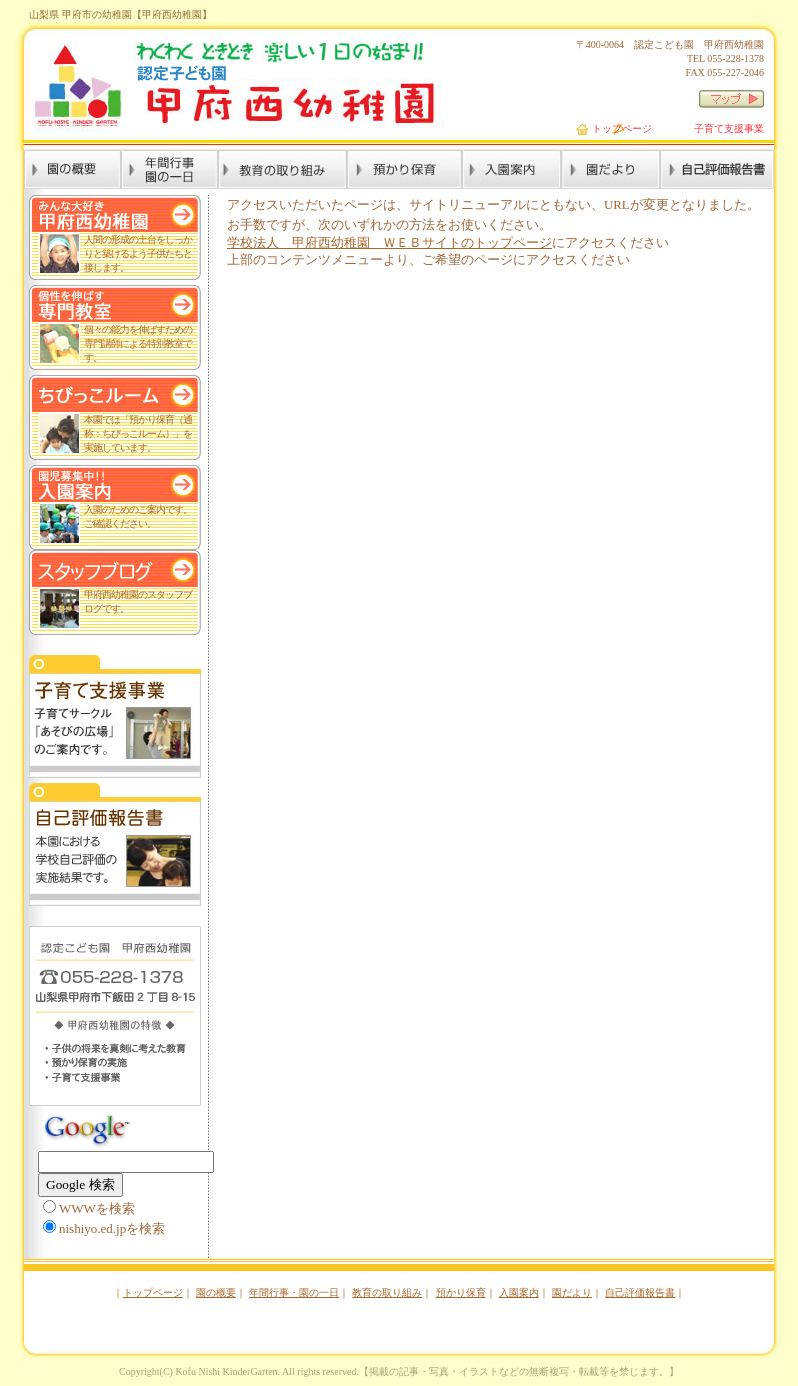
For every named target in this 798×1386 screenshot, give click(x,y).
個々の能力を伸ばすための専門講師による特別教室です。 (138, 343)
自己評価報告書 (640, 1292)
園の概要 (216, 1292)
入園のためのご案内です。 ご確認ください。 (138, 516)
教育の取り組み (387, 1292)
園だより (572, 1292)
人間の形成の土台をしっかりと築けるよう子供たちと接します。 (138, 253)
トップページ (622, 128)
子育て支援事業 (729, 128)
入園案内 (519, 1292)
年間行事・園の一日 (294, 1292)
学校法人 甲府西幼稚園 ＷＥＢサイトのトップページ (389, 243)
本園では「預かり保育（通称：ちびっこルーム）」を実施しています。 (138, 433)
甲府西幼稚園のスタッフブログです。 (138, 601)
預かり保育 (461, 1292)
